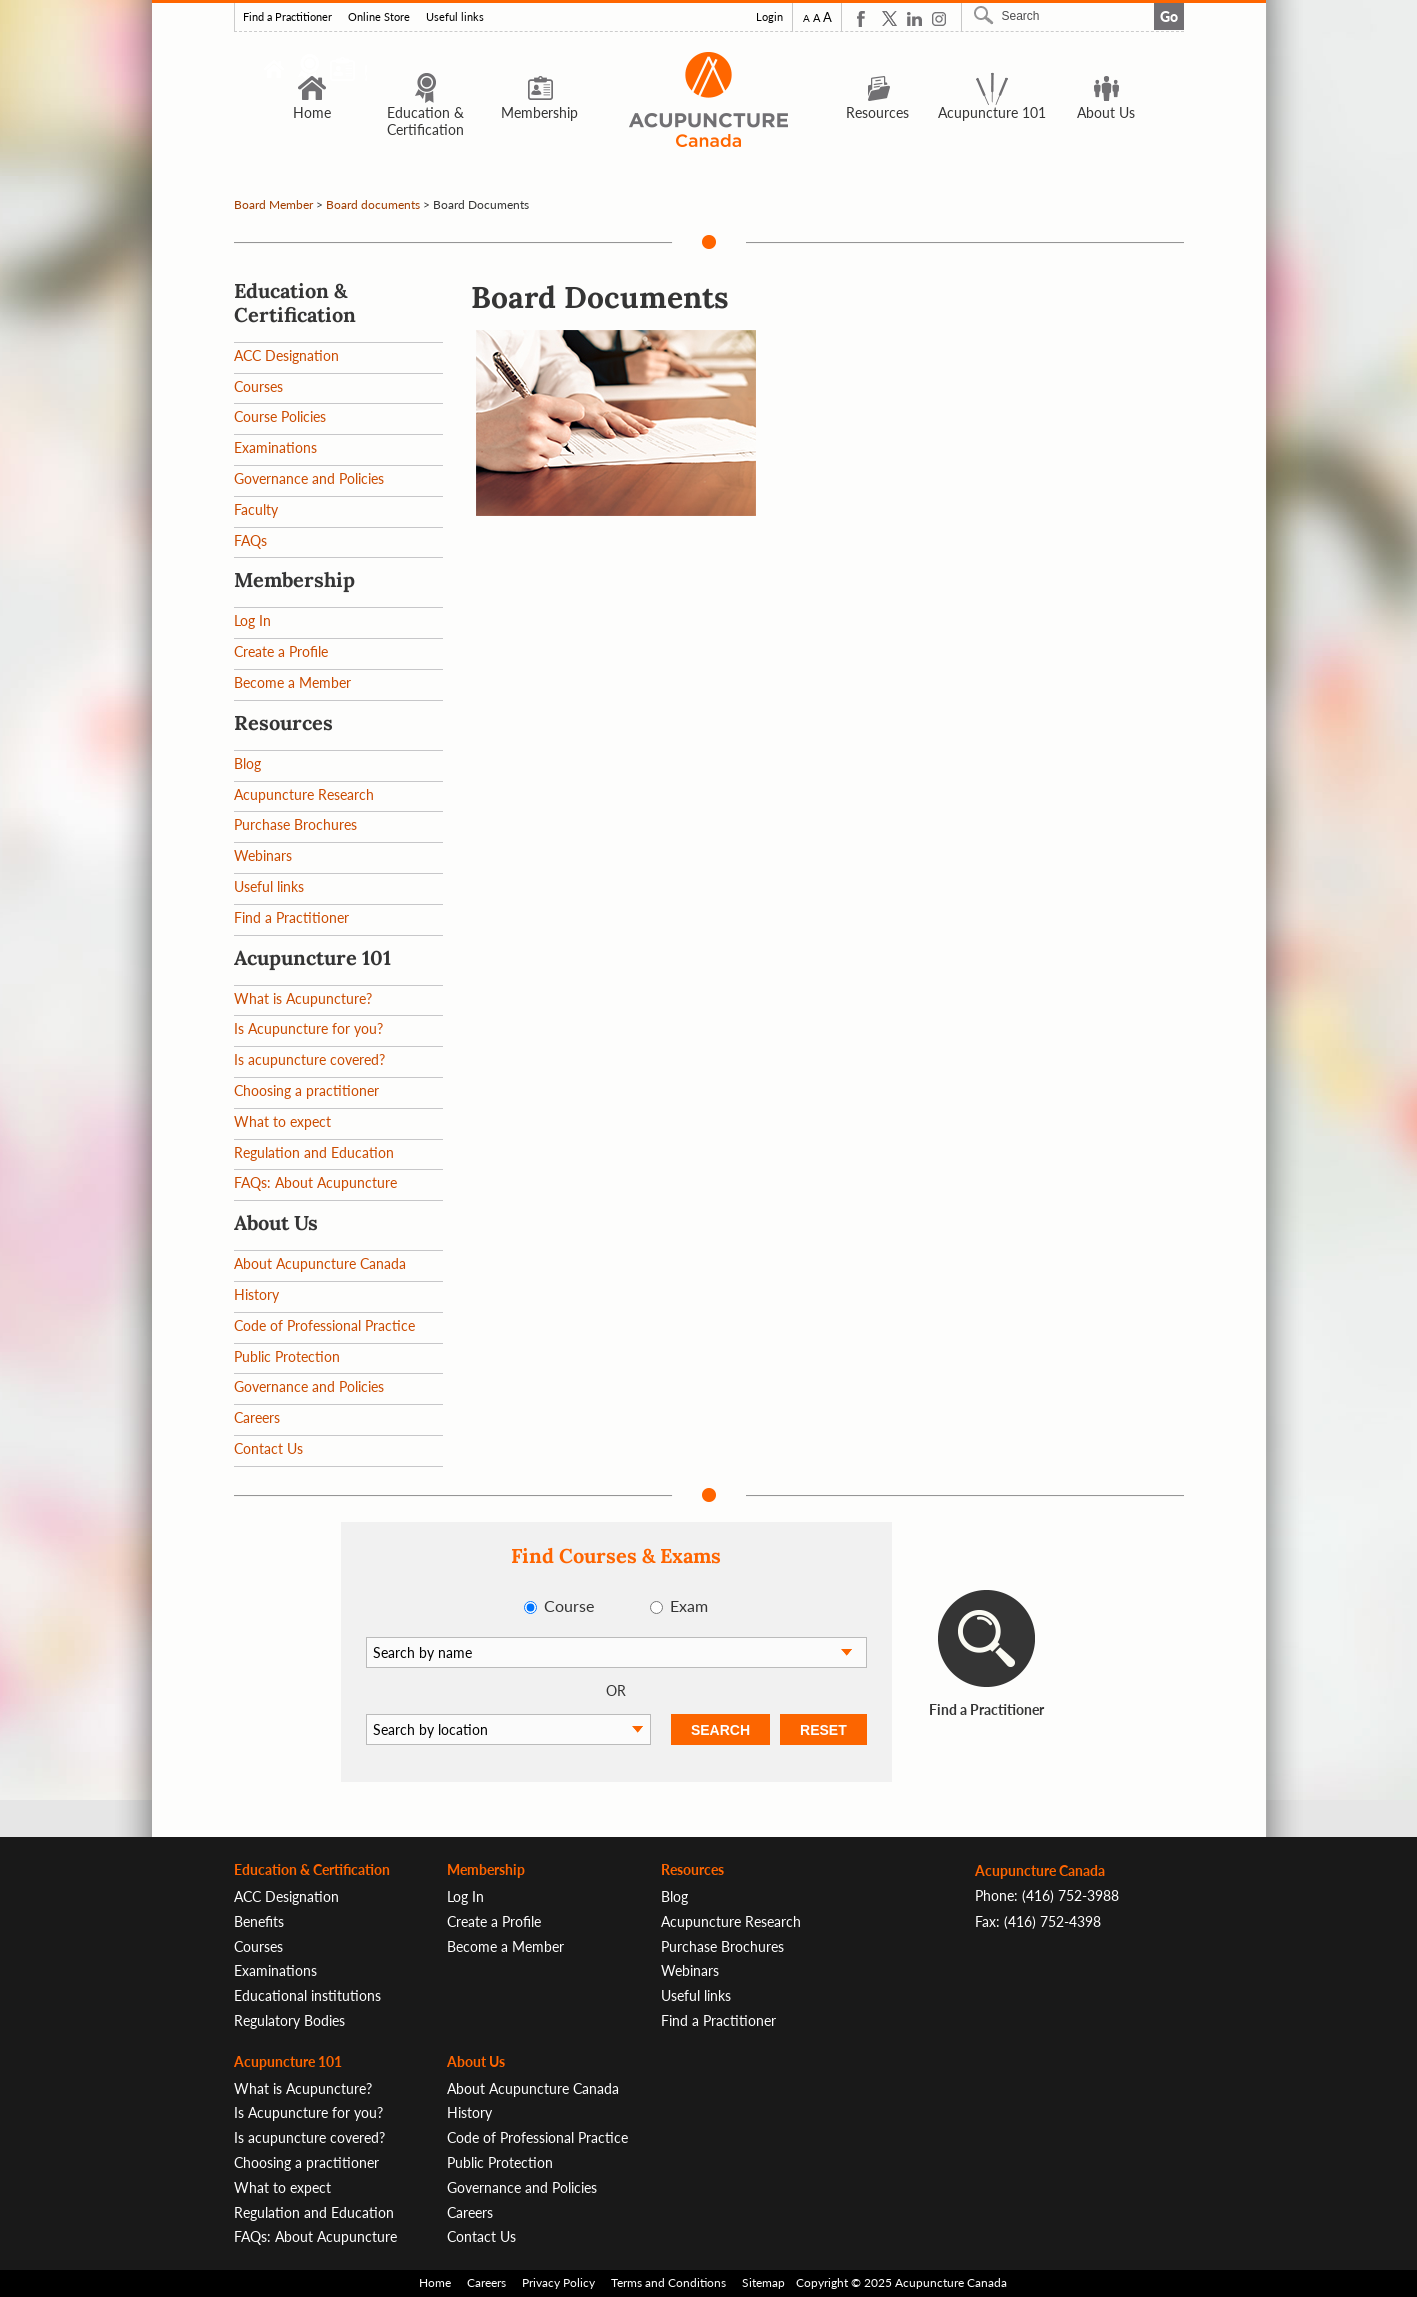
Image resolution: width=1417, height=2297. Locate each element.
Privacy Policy (558, 2282)
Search (986, 15)
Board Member (273, 204)
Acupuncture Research (304, 794)
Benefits (259, 1921)
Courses (258, 386)
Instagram (939, 18)
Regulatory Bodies (289, 2020)
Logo (709, 99)
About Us (1106, 96)
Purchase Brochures (295, 824)
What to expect (282, 1121)
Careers (257, 1417)
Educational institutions (307, 1995)
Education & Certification (425, 104)
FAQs (250, 540)
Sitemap (763, 2282)
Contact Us (268, 1448)
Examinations (275, 447)
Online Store (379, 17)
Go (1169, 16)
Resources (877, 96)
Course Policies (280, 416)
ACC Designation (286, 355)
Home (312, 96)
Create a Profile (281, 651)
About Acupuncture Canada (320, 1263)
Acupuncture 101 (992, 96)
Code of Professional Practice (324, 1325)
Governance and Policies (309, 478)
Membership (539, 96)
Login (769, 17)
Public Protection (287, 1356)
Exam (689, 1605)
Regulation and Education (314, 1152)
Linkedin (914, 18)
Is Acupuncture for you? (308, 1028)
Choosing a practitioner (306, 1090)
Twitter (889, 18)
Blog (247, 763)
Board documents (373, 204)
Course (569, 1605)
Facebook (864, 18)
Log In (252, 620)
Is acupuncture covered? (309, 1059)
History (256, 1294)
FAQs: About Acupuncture (315, 1182)
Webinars (263, 855)
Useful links (455, 17)
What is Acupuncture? (303, 998)
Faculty (256, 509)
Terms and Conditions (668, 2282)
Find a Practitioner (287, 17)
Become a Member (292, 682)
